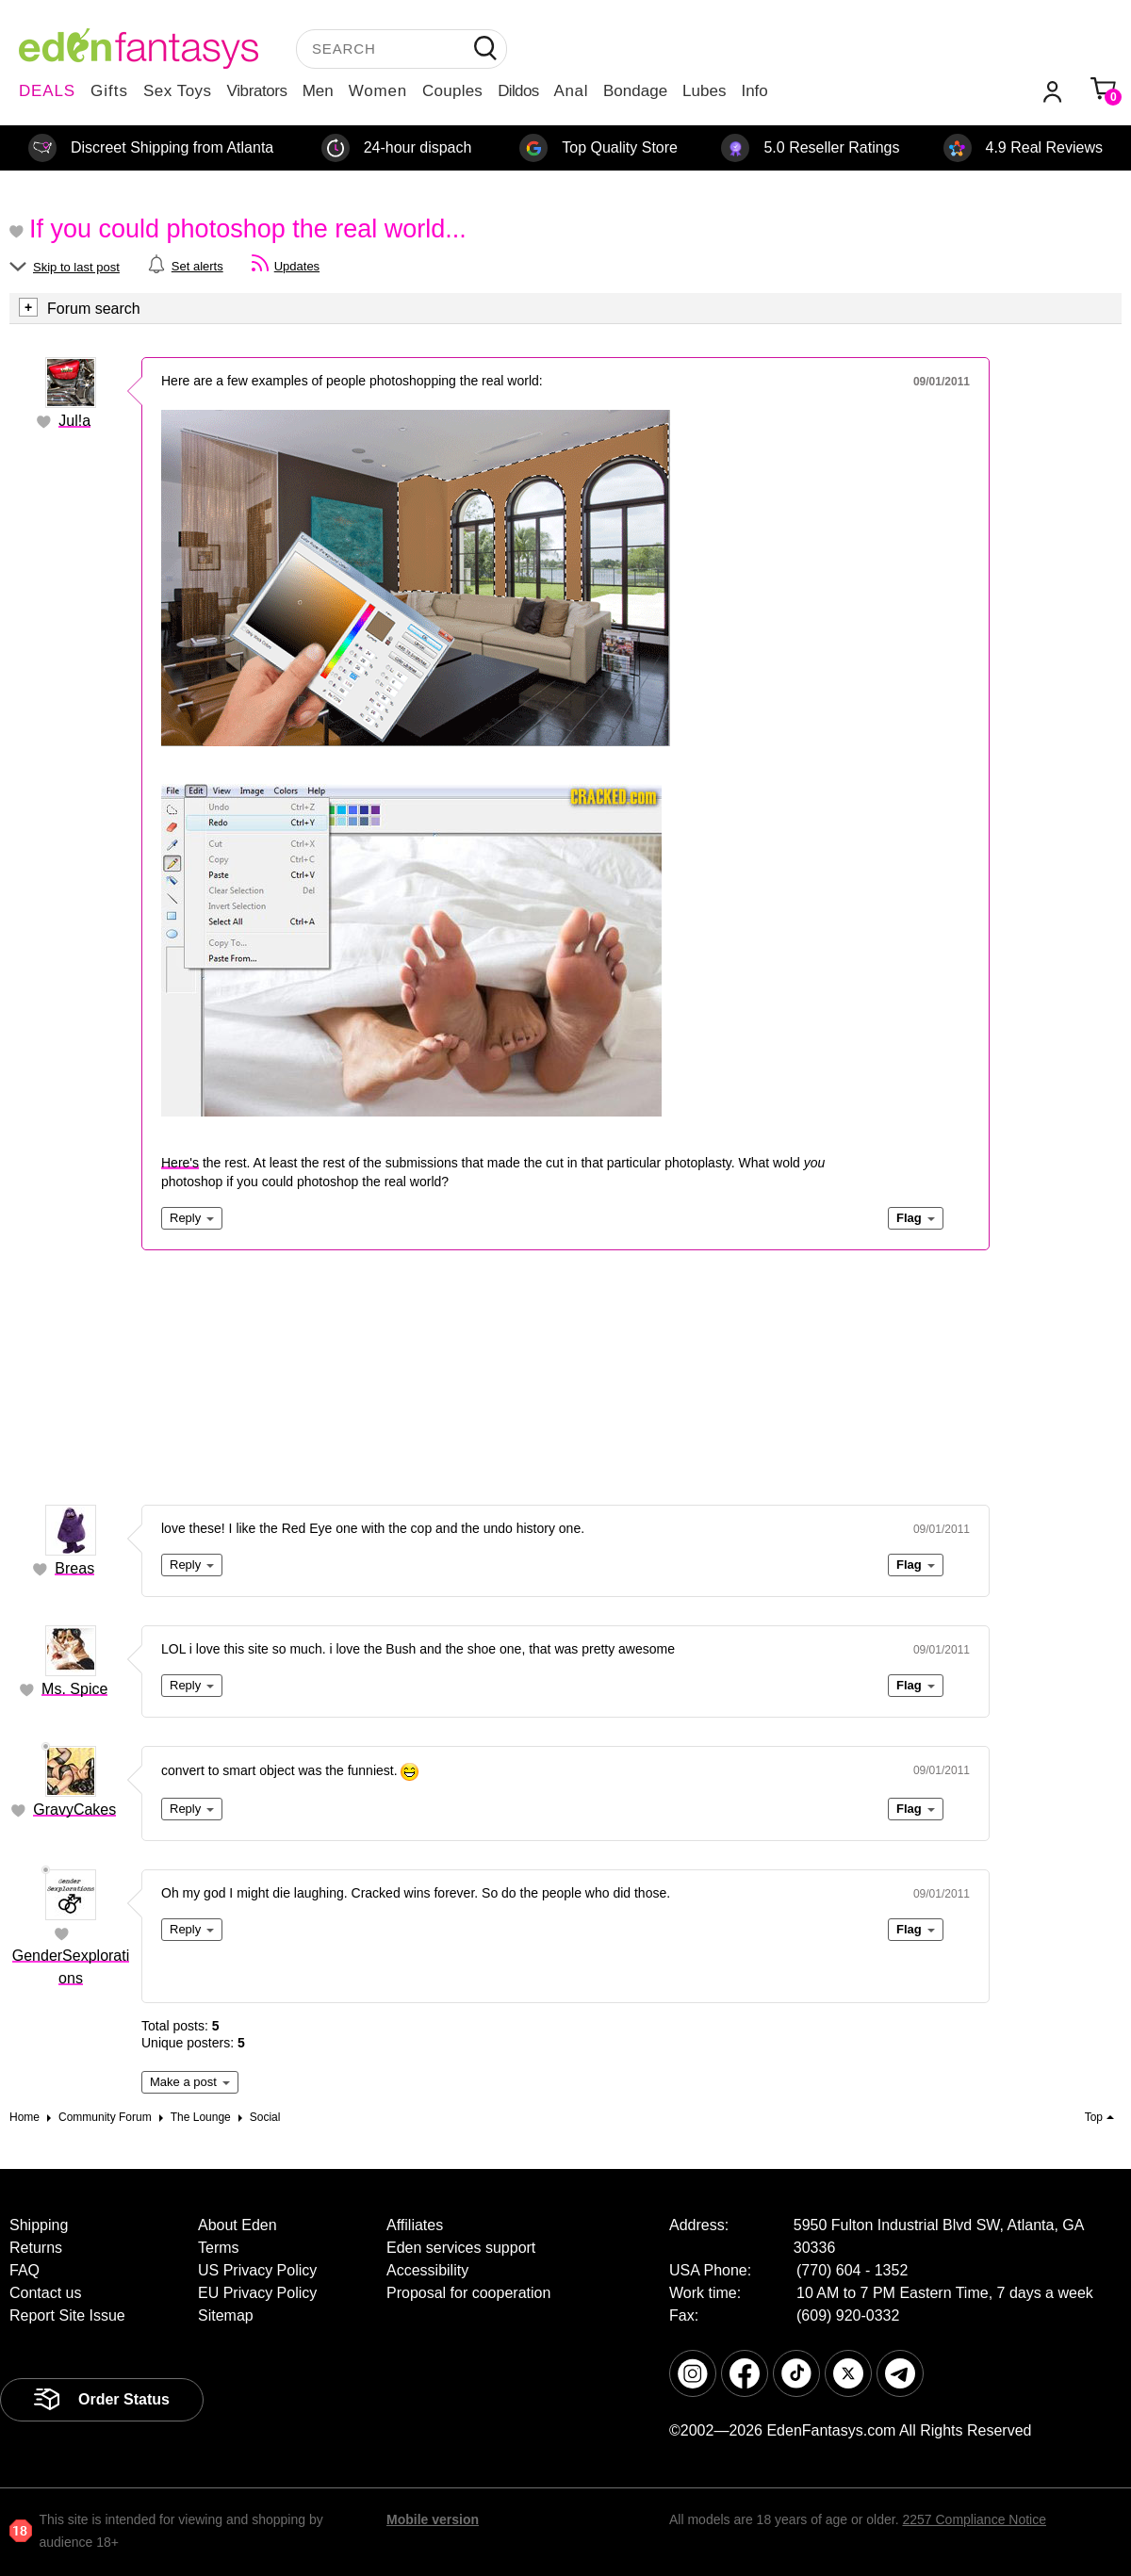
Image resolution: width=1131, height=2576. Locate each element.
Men (318, 91)
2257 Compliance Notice (974, 2519)
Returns (35, 2248)
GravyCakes (74, 1810)
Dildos (518, 91)
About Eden (237, 2225)
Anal (571, 91)
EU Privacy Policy (257, 2293)
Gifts (109, 91)
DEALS (47, 91)
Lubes (704, 91)
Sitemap (226, 2315)
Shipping (38, 2225)
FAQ (24, 2270)
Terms (218, 2248)
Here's (180, 1162)
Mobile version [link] (432, 2519)
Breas (74, 1568)
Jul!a (74, 421)
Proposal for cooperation (468, 2293)
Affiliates (414, 2225)
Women (378, 91)
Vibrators (257, 91)
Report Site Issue (67, 2315)
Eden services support (460, 2248)
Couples (452, 91)
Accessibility (427, 2270)
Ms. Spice (74, 1689)
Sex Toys (177, 91)
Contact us (45, 2293)
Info (754, 91)
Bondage (635, 91)
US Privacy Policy (257, 2270)
